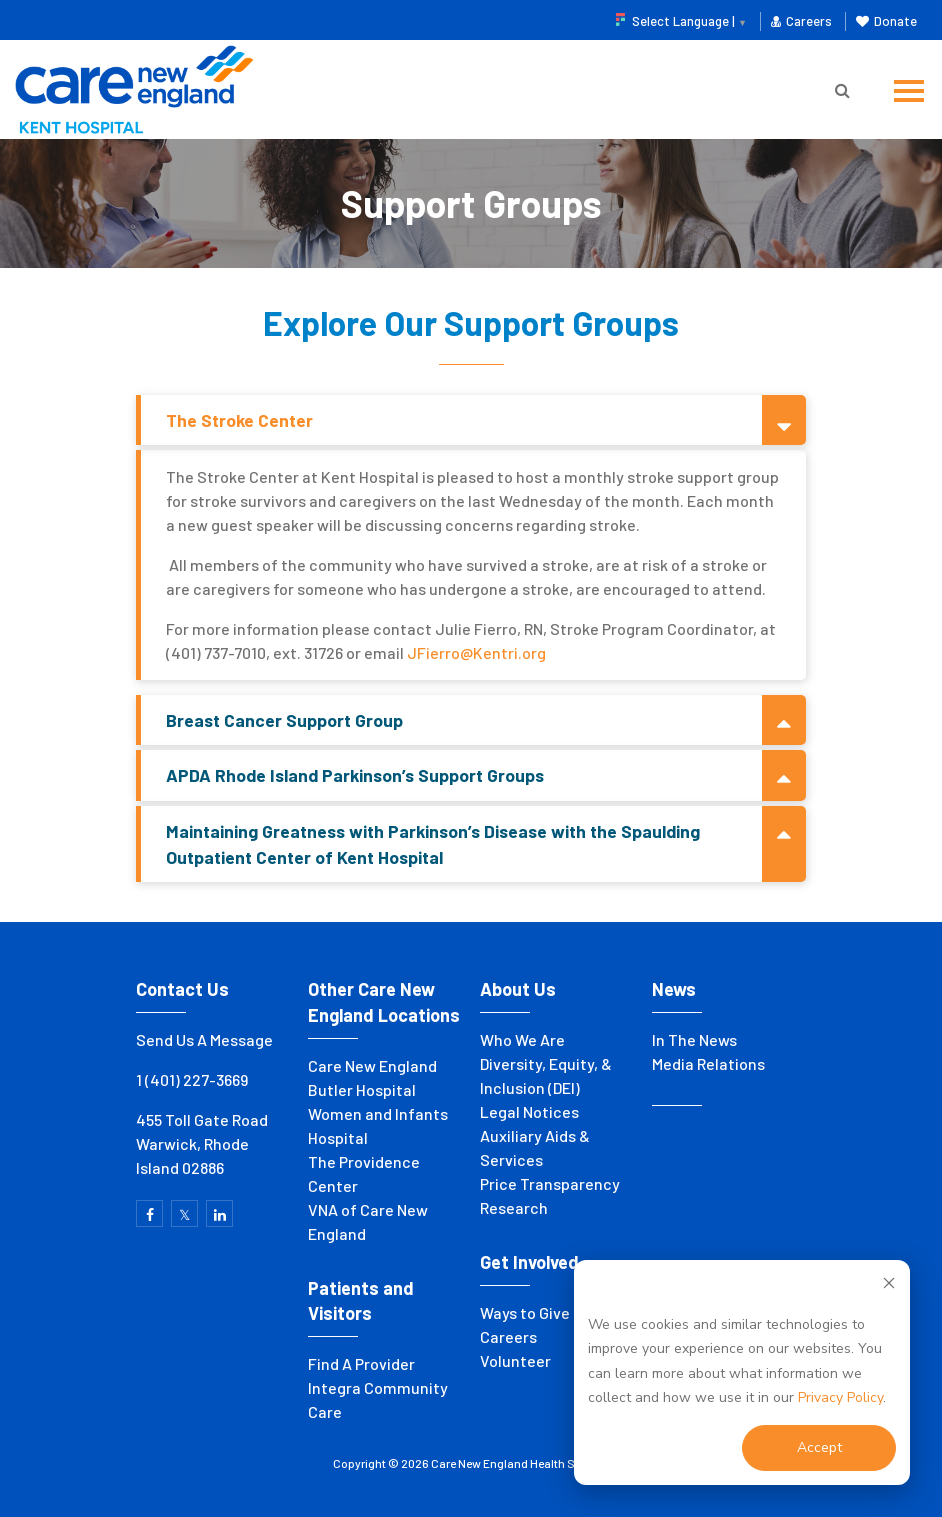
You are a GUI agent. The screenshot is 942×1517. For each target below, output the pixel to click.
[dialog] (742, 1372)
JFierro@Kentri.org (476, 652)
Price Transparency (550, 1183)
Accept (819, 1447)
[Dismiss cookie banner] (889, 1286)
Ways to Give (525, 1312)
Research (514, 1207)
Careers (801, 21)
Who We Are (522, 1039)
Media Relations (708, 1063)
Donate (886, 21)
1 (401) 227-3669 (192, 1079)
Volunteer (515, 1360)
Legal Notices (529, 1111)
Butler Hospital (362, 1089)
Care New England (374, 1065)
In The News (694, 1039)
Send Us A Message (204, 1039)
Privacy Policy (840, 1397)
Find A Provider (361, 1363)
